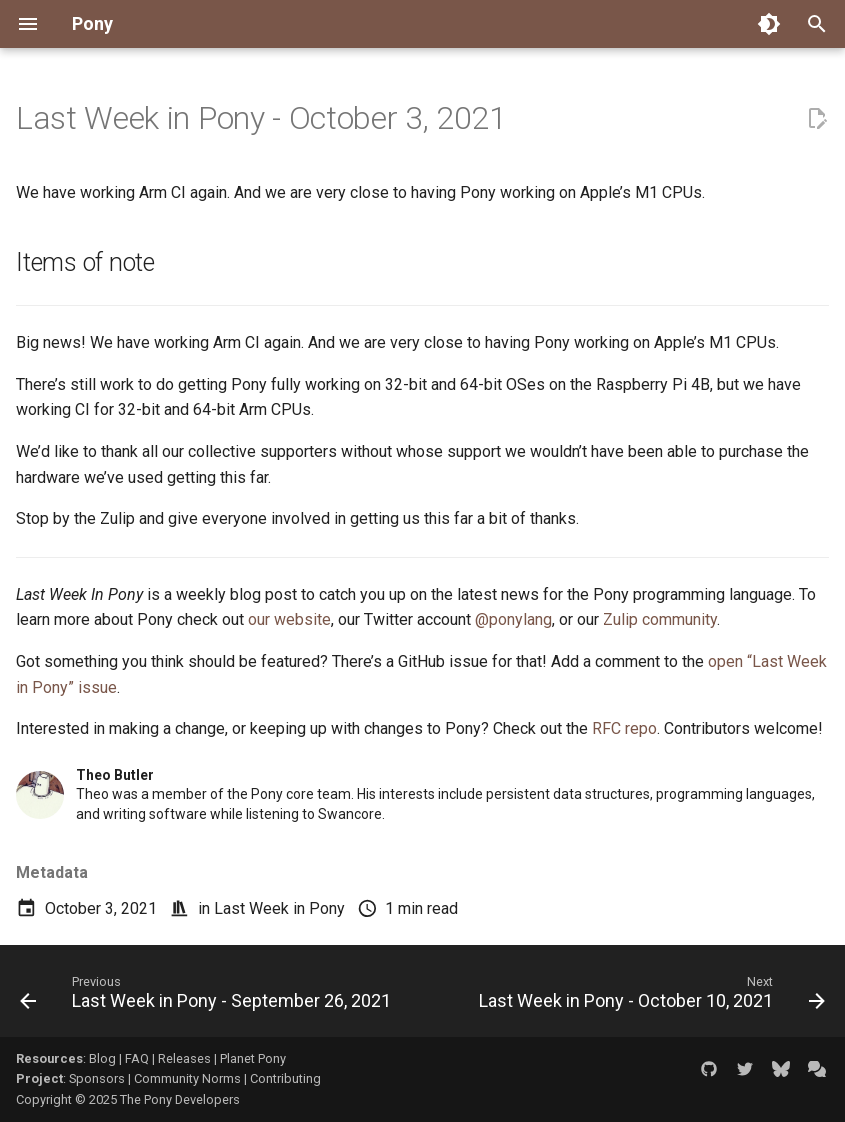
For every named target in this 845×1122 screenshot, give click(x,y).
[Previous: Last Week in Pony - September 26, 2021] (207, 997)
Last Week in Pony (279, 908)
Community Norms (187, 1078)
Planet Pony (253, 1058)
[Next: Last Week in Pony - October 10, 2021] (650, 997)
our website (289, 619)
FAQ (137, 1058)
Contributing (285, 1078)
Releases (184, 1058)
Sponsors (97, 1078)
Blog (102, 1058)
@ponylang (513, 619)
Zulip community (660, 619)
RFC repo (624, 728)
